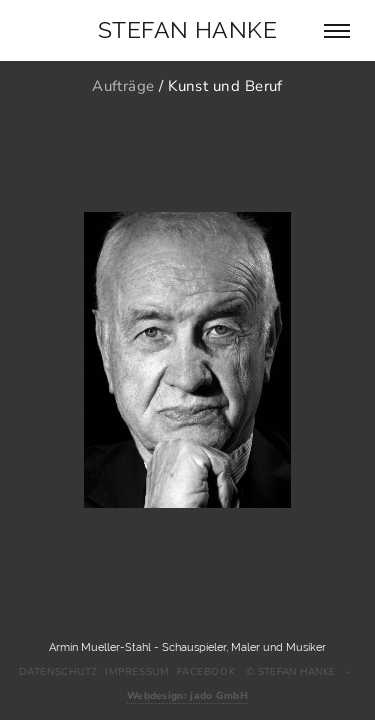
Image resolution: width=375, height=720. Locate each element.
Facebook (206, 672)
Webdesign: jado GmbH (187, 696)
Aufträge (123, 86)
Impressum (137, 672)
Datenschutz (58, 672)
